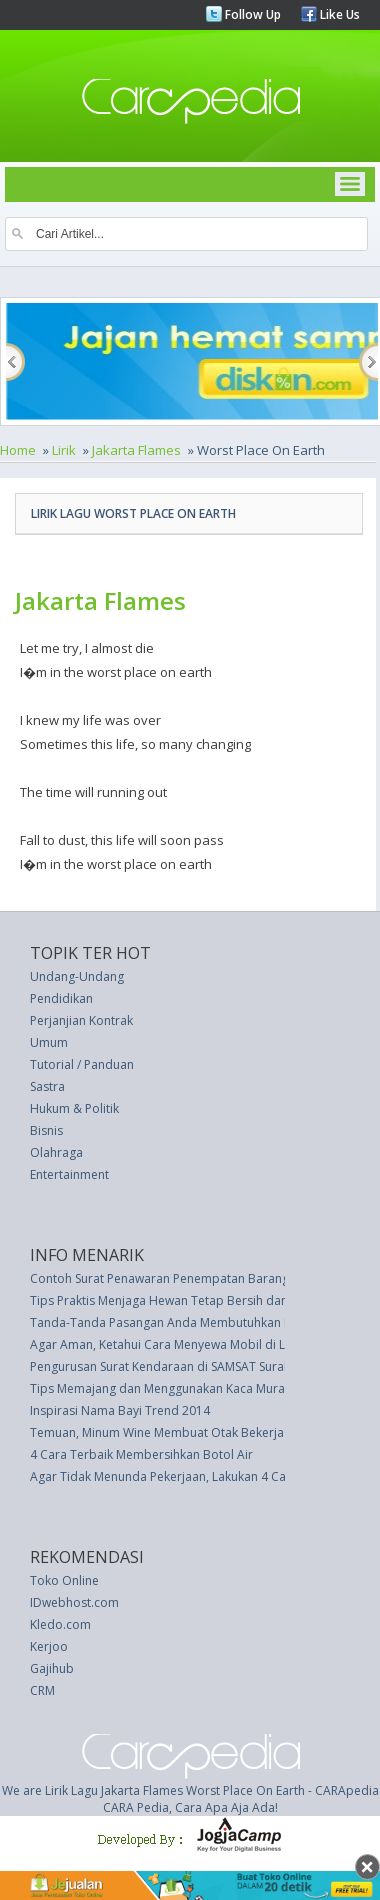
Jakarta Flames (136, 450)
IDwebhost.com (74, 1602)
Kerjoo (49, 1646)
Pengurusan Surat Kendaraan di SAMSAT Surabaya (171, 1366)
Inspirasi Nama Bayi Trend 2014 (120, 1410)
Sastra (47, 1086)
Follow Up (251, 14)
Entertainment (69, 1174)
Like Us (338, 14)
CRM (42, 1690)
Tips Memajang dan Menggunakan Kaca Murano (165, 1388)
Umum (49, 1042)
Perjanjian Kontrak (81, 1020)
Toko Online (64, 1580)
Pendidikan (61, 998)
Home (18, 450)
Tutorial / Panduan (82, 1064)
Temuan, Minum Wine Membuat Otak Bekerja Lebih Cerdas (196, 1432)
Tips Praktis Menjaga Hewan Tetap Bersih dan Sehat (176, 1300)
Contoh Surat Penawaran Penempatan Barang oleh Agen (189, 1278)
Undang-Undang (77, 976)
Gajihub (52, 1668)
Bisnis (46, 1130)
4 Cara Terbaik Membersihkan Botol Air (141, 1454)
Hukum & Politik (74, 1108)
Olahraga (56, 1152)
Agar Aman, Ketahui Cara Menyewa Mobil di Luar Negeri (187, 1344)
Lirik (64, 450)
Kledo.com (60, 1624)
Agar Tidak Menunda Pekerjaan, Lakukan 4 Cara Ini (172, 1476)
